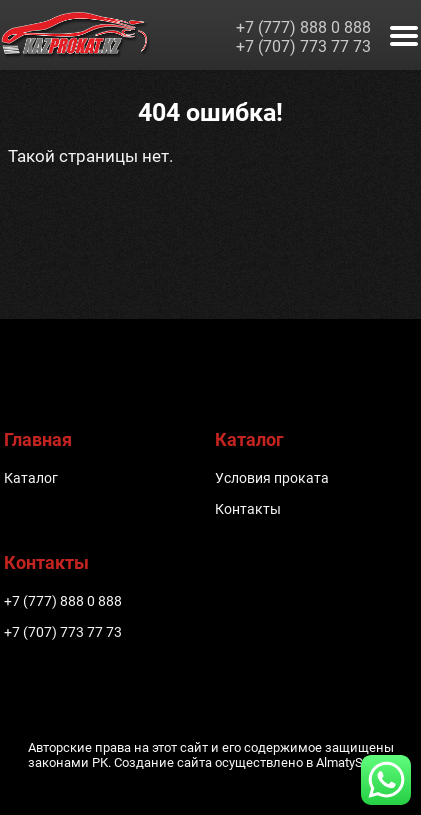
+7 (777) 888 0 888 (303, 27)
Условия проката (272, 478)
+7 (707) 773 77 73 (303, 46)
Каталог (31, 478)
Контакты (248, 509)
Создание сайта (163, 762)
